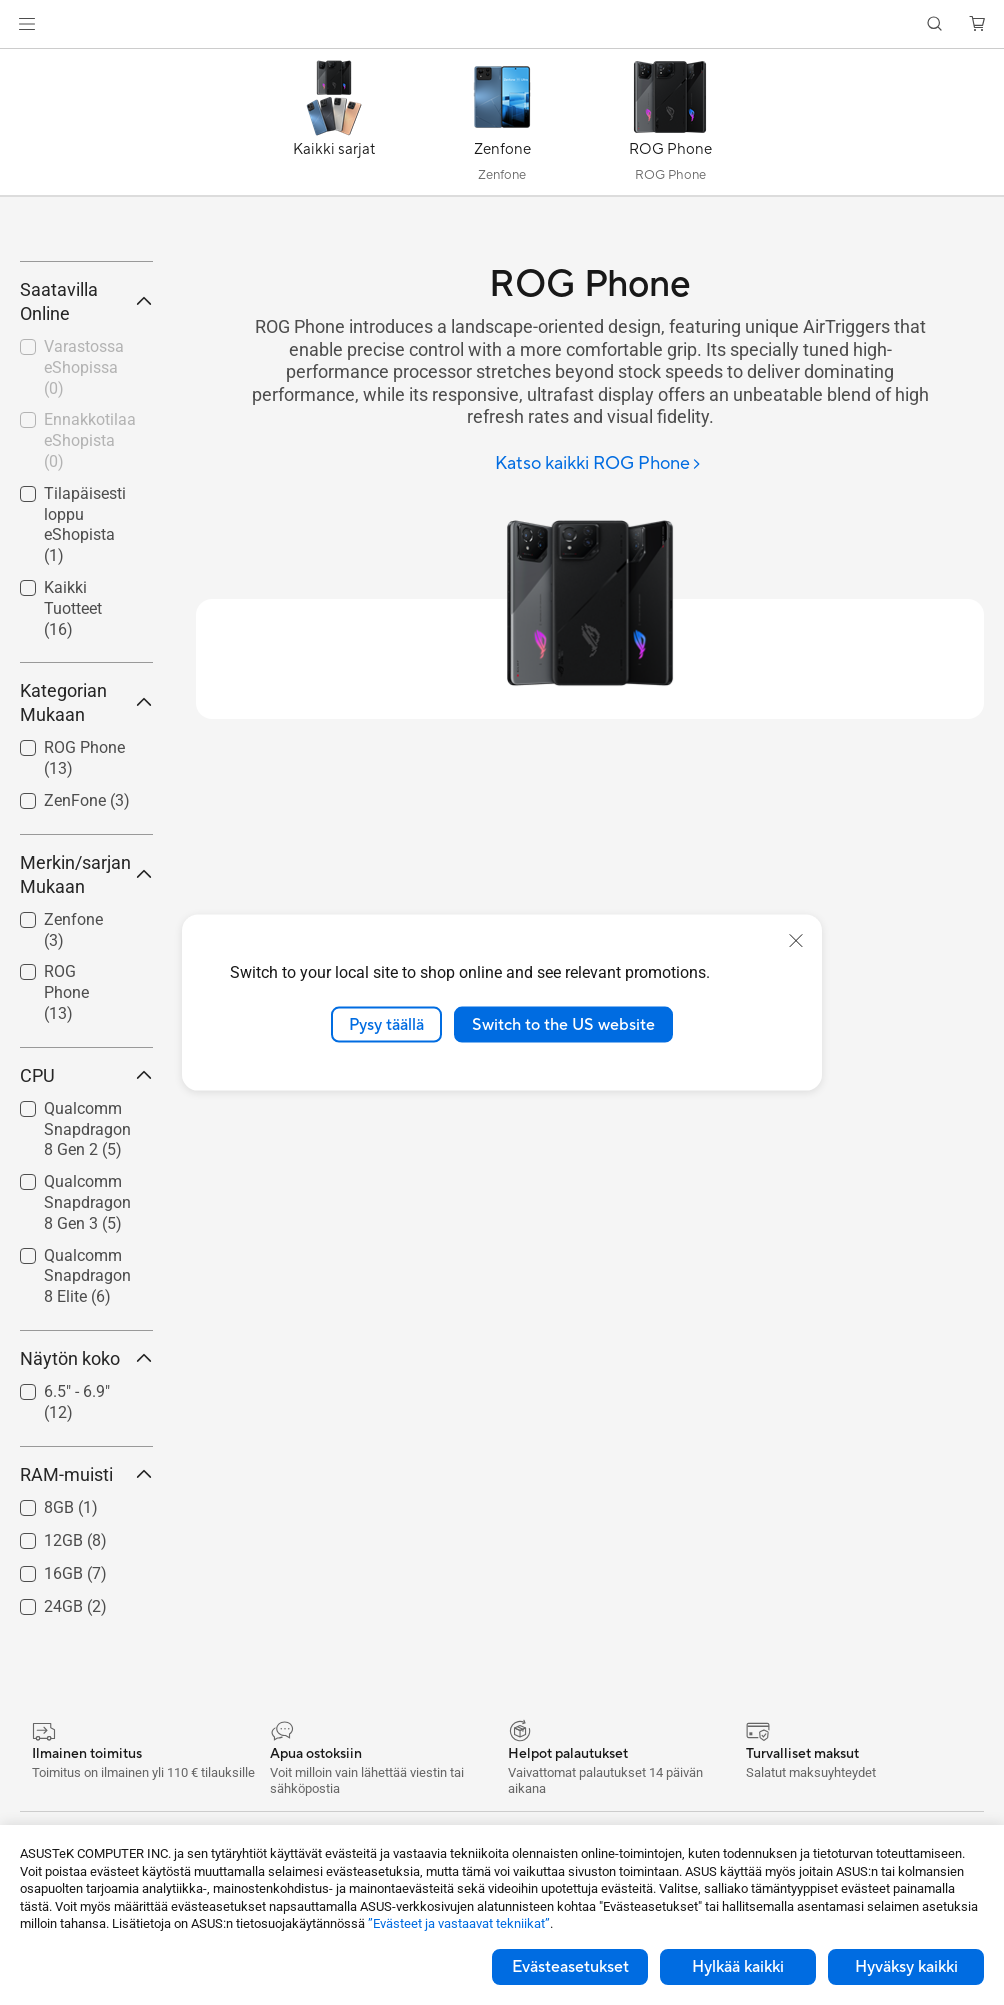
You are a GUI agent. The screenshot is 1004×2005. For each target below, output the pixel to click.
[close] (796, 940)
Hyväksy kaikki (906, 1967)
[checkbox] (78, 1177)
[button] (27, 24)
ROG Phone (66, 1176)
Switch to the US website (563, 1024)
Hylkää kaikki (738, 1967)
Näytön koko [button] (86, 1542)
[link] (502, 24)
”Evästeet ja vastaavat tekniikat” (459, 1923)
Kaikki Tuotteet (73, 792)
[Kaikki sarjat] (334, 127)
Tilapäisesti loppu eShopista (85, 708)
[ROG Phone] (670, 127)
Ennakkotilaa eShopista (90, 625)
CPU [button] (86, 1259)
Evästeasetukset (570, 1967)
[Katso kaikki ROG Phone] (598, 464)
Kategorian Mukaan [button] (86, 886)
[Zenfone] (502, 127)
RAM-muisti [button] (86, 1658)
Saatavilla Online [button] (86, 485)
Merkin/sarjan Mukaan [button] (86, 1058)
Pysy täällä (386, 1024)
